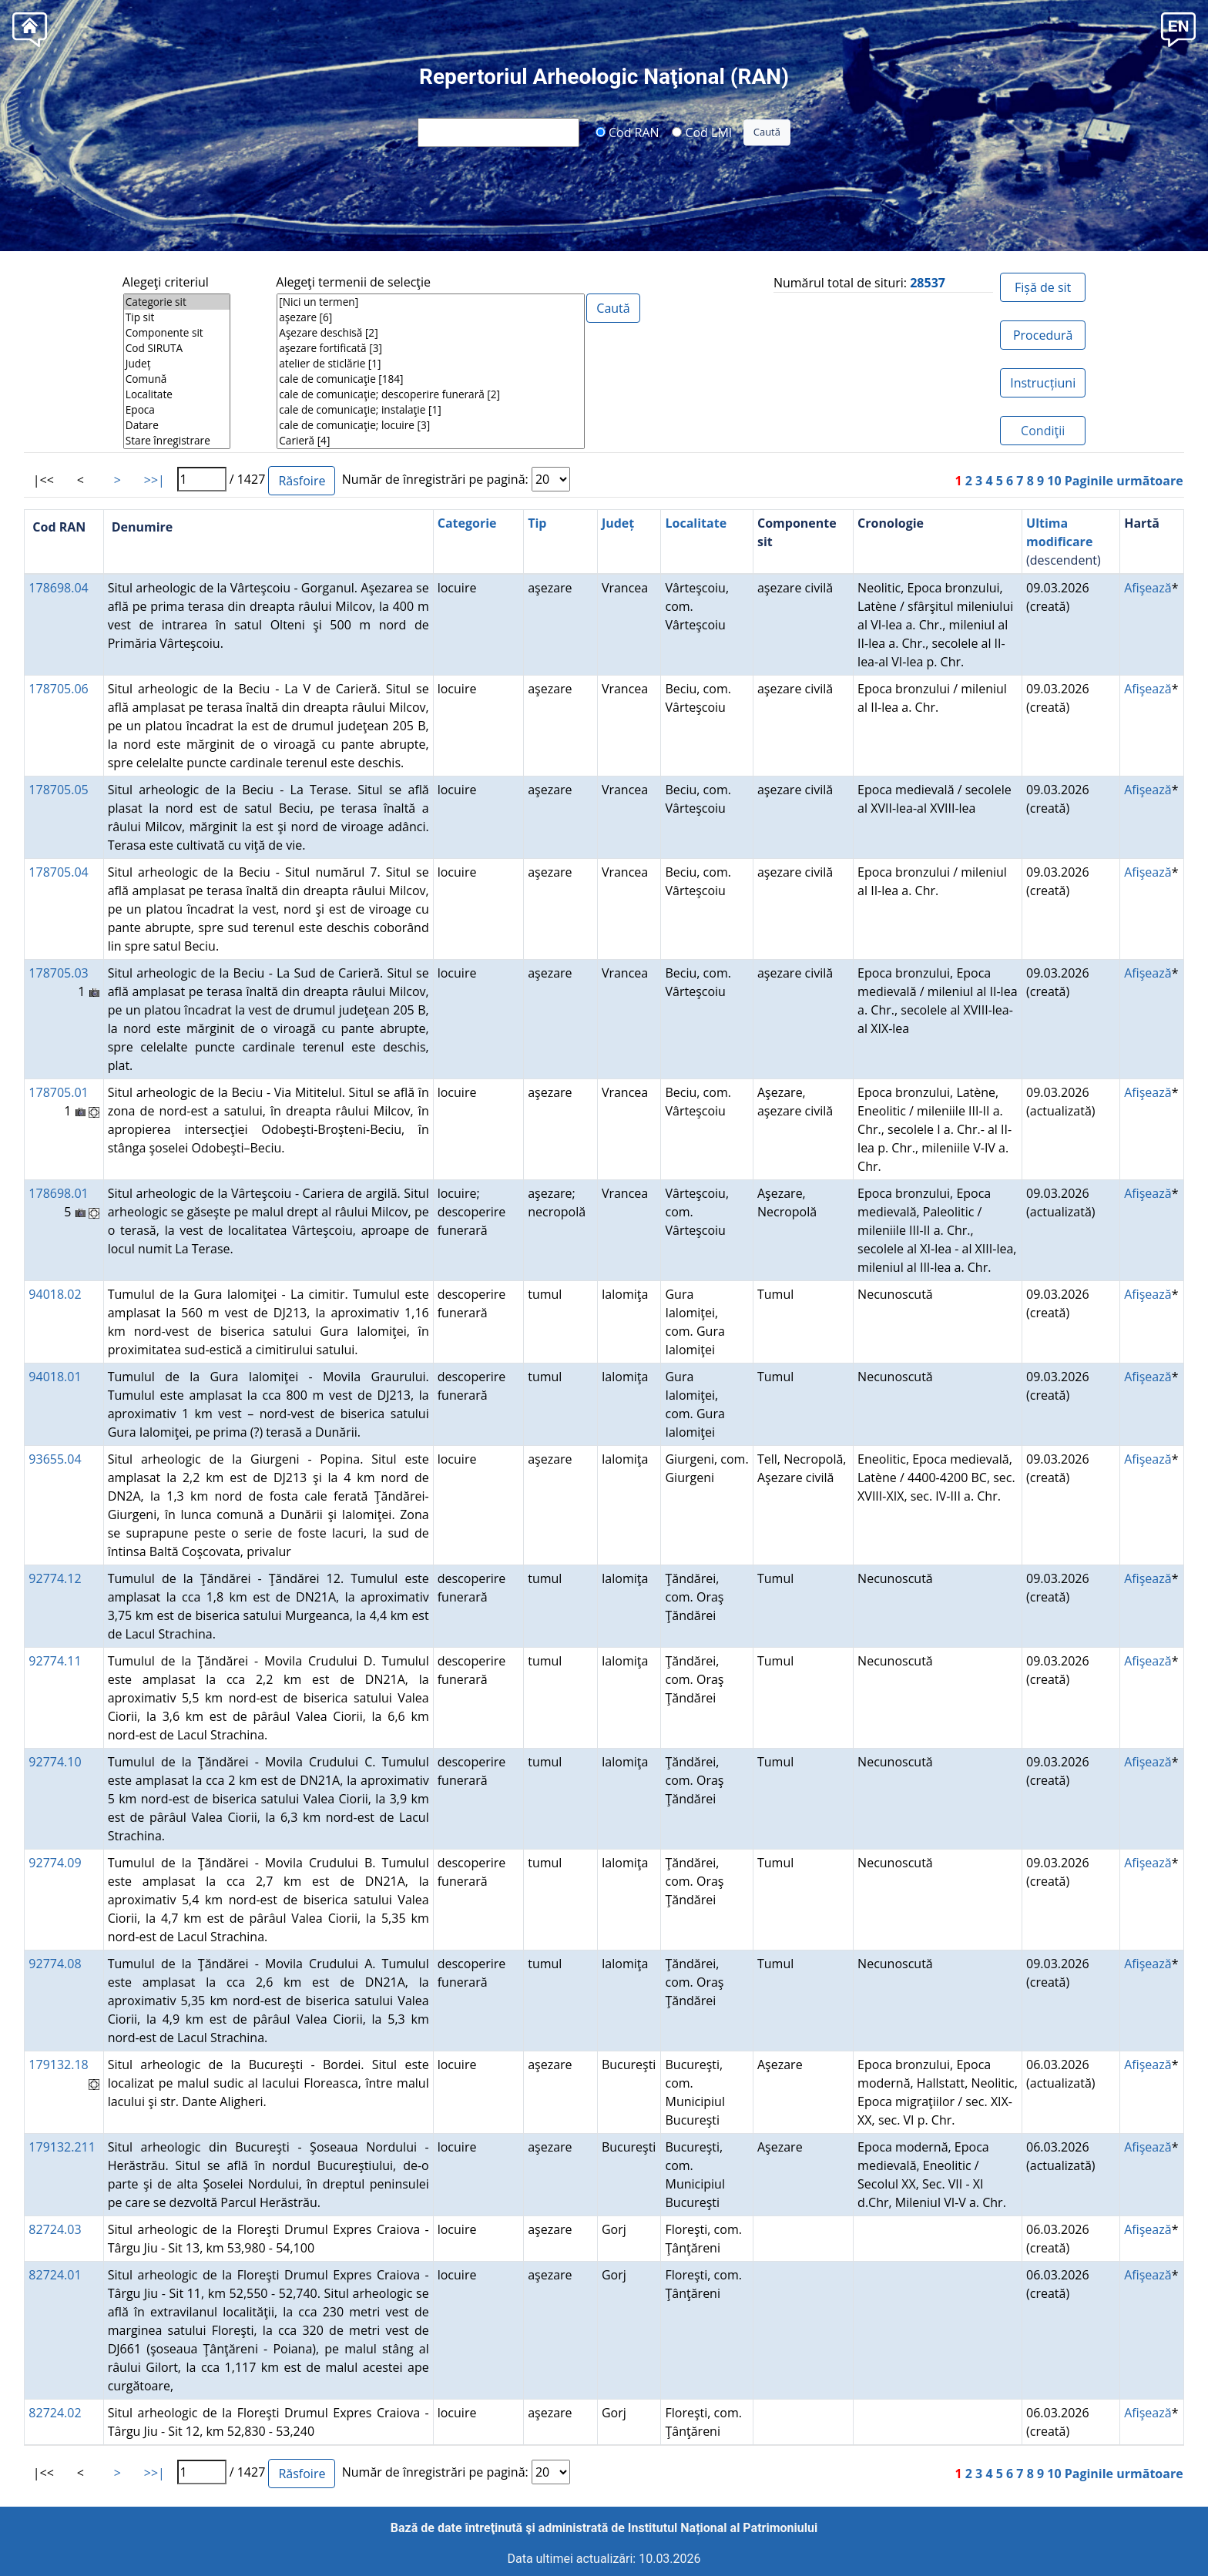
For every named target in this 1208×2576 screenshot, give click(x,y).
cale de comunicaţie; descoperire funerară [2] (430, 394)
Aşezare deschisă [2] (430, 332)
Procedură (1042, 335)
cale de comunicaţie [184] (430, 379)
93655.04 (55, 1459)
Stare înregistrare (177, 440)
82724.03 (55, 2229)
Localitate (177, 394)
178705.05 (58, 789)
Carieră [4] (430, 440)
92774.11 (55, 1660)
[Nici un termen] (430, 302)
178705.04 (58, 872)
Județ (177, 363)
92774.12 (55, 1578)
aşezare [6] (430, 317)
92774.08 (55, 1963)
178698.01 (58, 1193)
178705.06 (58, 688)
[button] (1178, 28)
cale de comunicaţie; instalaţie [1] (430, 410)
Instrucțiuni (1042, 382)
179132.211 (62, 2146)
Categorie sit (177, 302)
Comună (177, 379)
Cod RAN (627, 131)
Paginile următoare (1124, 480)
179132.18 (58, 2064)
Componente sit (177, 332)
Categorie (467, 523)
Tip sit (177, 317)
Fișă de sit (1043, 287)
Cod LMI (702, 131)
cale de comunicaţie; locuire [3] (430, 425)
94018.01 (55, 1376)
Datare (177, 425)
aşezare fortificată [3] (430, 348)
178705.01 (58, 1092)
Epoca (177, 410)
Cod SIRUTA (177, 348)
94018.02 (55, 1294)
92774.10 (55, 1761)
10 (1054, 480)
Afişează (1147, 587)
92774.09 (55, 1862)
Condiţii (1043, 430)
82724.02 (55, 2412)
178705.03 (58, 972)
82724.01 (55, 2274)
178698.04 (58, 587)
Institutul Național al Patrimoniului (722, 2528)
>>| (154, 479)
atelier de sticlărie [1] (430, 363)
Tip (537, 523)
